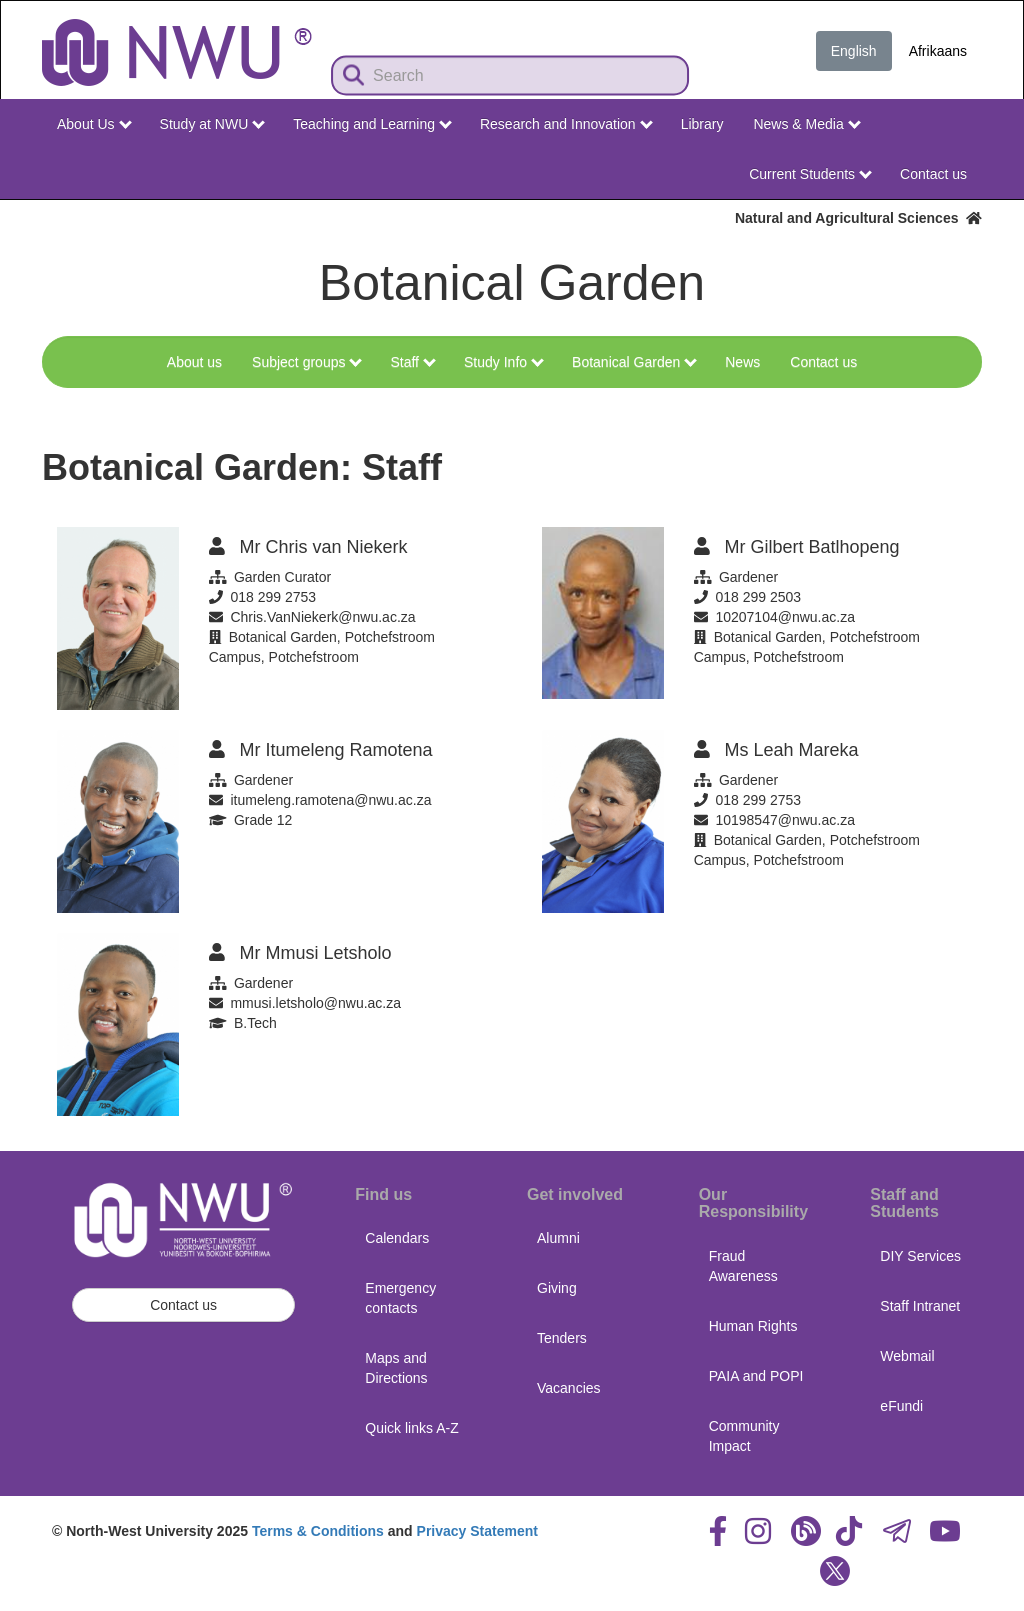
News (742, 362)
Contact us (933, 174)
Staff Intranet (920, 1306)
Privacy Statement (477, 1531)
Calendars (397, 1238)
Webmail (907, 1356)
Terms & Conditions (318, 1531)
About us (194, 362)
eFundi (901, 1406)
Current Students (810, 174)
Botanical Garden (634, 362)
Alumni (558, 1238)
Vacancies (569, 1388)
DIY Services (920, 1256)
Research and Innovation (566, 124)
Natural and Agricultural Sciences (858, 218)
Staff (412, 362)
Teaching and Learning (372, 124)
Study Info (504, 362)
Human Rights (753, 1326)
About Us (94, 124)
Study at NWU (213, 124)
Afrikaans (938, 51)
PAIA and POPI (756, 1376)
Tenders (562, 1338)
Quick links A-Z (411, 1428)
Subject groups (307, 362)
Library (702, 124)
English (854, 51)
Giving (557, 1288)
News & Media (806, 124)
